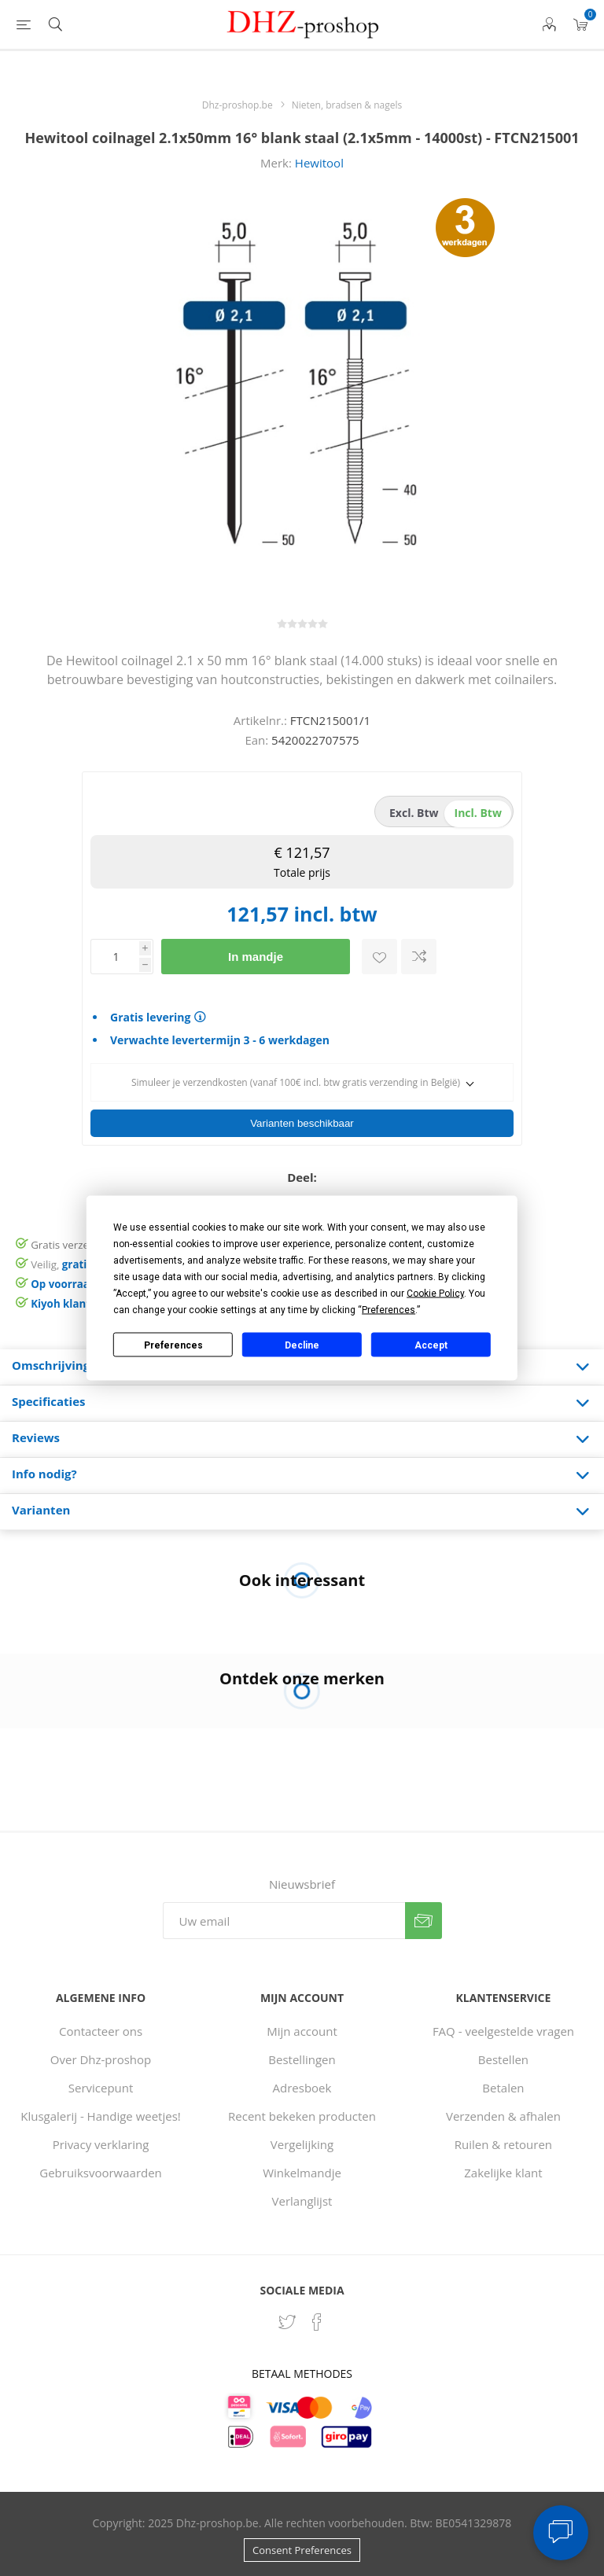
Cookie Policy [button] (435, 1293)
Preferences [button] (388, 1310)
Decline (302, 1344)
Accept (430, 1344)
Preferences (173, 1344)
